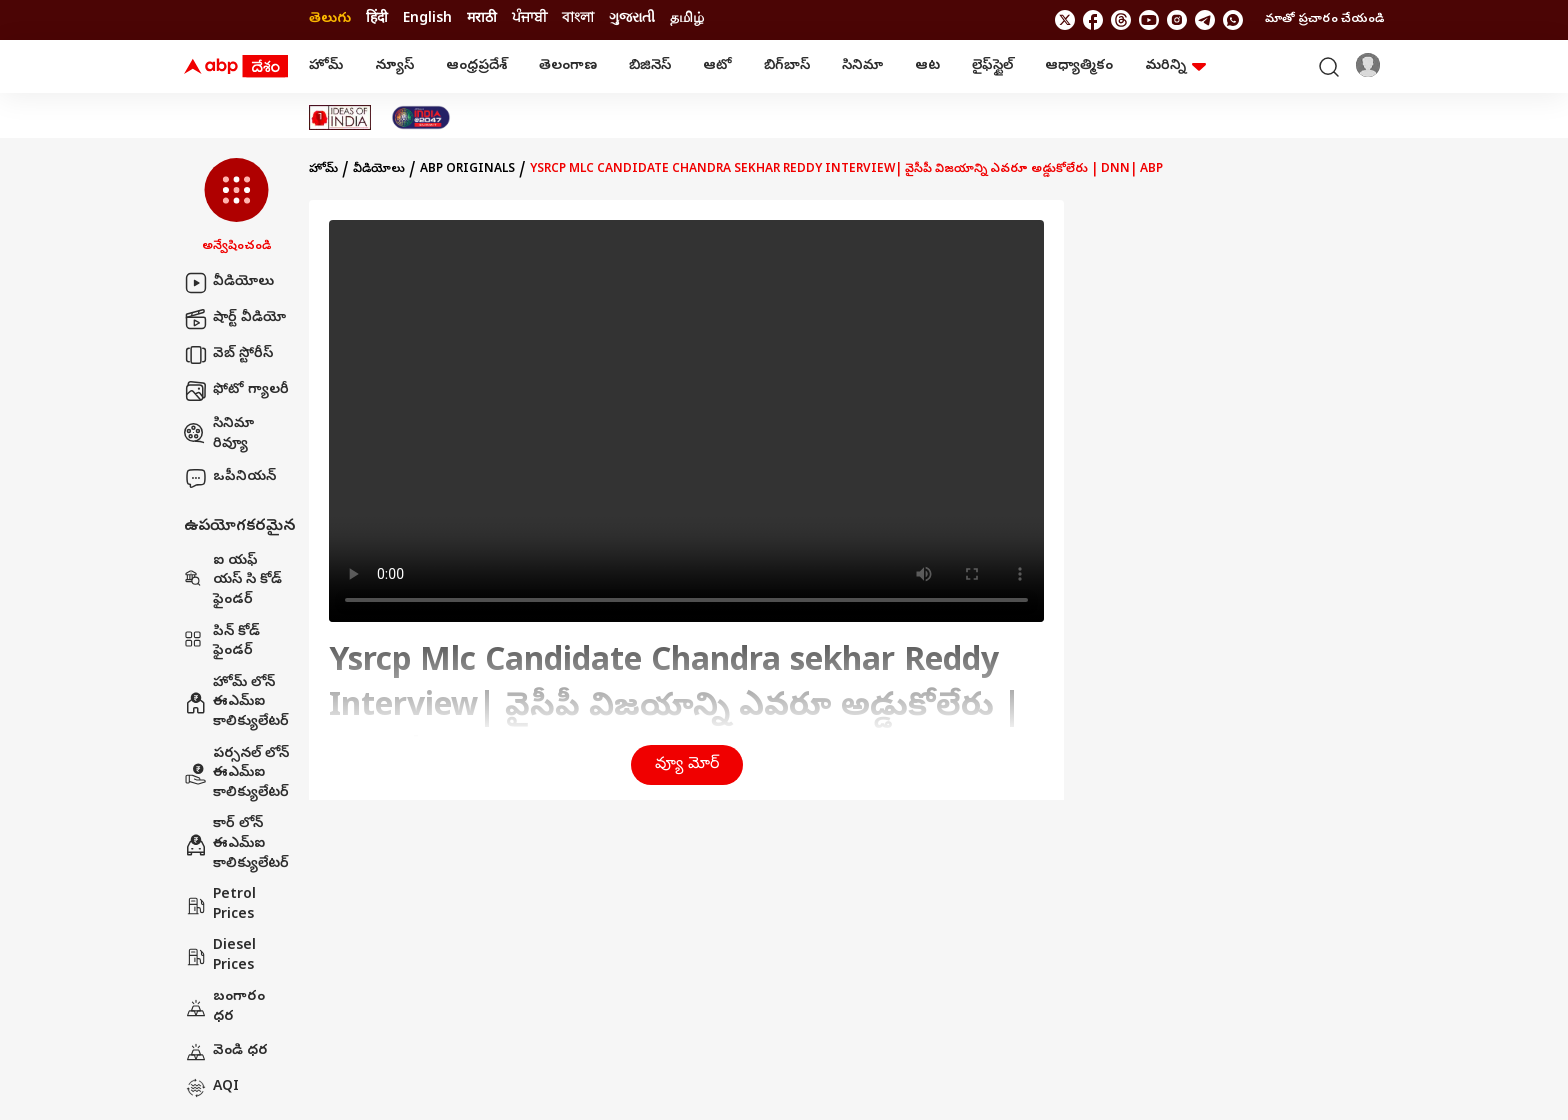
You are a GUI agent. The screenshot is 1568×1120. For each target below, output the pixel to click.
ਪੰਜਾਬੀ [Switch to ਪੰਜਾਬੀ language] (529, 19)
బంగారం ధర (224, 1007)
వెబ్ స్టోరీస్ (228, 355)
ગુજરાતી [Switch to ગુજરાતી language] (632, 19)
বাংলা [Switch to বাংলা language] (578, 19)
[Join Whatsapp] (1233, 20)
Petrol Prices (220, 905)
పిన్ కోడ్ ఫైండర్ (222, 642)
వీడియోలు (229, 283)
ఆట (927, 66)
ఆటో (717, 66)
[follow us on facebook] (1093, 20)
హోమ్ (326, 66)
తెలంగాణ (568, 66)
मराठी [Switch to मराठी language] (482, 19)
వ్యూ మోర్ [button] (687, 765)
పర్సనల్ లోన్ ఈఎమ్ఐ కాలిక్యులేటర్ (236, 774)
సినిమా (862, 66)
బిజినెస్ (650, 66)
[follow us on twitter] (1065, 20)
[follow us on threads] (1121, 20)
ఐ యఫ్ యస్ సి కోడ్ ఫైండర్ (233, 581)
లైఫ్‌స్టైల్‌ (992, 66)
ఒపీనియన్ (230, 478)
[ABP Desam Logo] (236, 67)
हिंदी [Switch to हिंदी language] (377, 19)
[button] (236, 207)
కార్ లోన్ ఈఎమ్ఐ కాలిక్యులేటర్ (236, 844)
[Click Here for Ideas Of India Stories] (340, 117)
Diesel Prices (220, 956)
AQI (211, 1088)
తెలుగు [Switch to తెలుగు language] (330, 19)
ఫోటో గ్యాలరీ (236, 391)
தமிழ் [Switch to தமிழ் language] (687, 19)
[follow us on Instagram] (1177, 20)
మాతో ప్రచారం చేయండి (1324, 20)
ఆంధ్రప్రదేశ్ (476, 66)
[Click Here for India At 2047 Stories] (421, 117)
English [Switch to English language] (427, 19)
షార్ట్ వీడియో (235, 319)
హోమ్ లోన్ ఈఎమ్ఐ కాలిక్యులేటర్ (236, 703)
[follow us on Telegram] (1205, 20)
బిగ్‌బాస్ (787, 66)
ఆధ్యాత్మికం (1079, 66)
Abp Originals (467, 170)
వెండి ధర (226, 1052)
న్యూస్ (394, 66)
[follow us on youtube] (1149, 20)
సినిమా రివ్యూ (219, 434)
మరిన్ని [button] (1175, 66)
